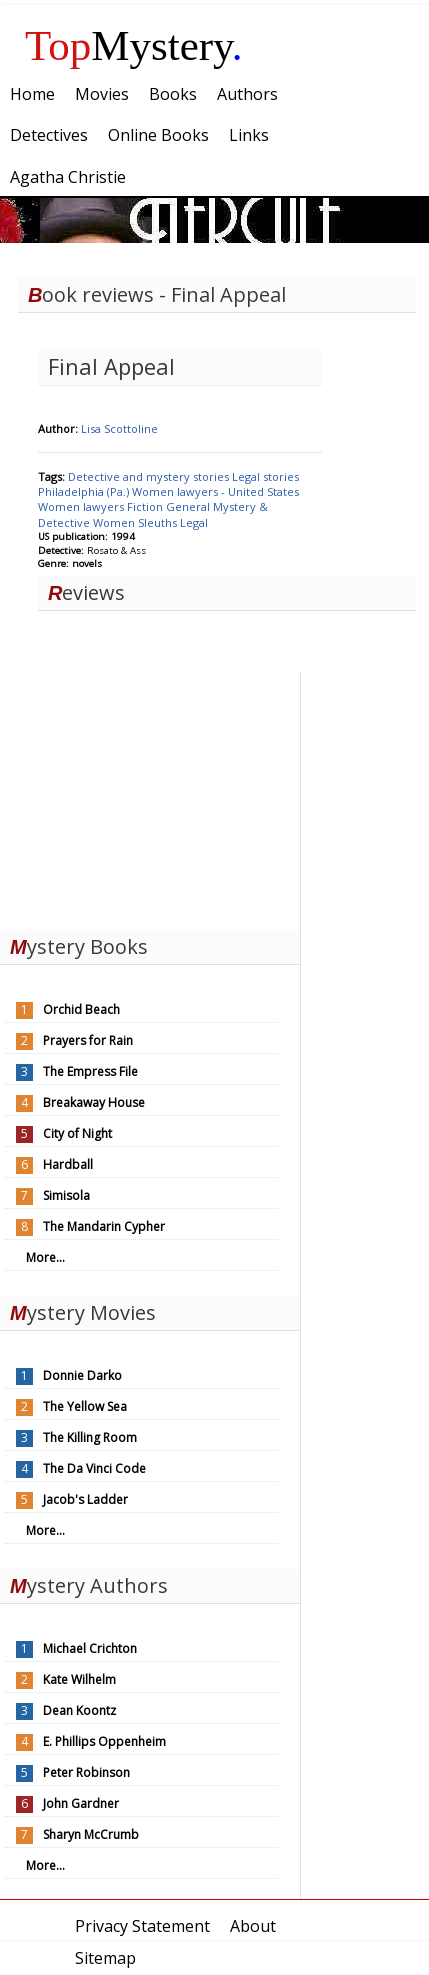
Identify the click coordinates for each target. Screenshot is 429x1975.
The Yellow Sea (85, 1406)
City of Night (77, 1133)
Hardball (68, 1164)
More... (45, 1257)
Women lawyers (82, 506)
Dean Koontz (79, 1710)
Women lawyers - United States (215, 491)
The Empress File (90, 1071)
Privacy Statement (142, 1926)
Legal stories (265, 476)
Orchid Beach (81, 1009)
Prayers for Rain (88, 1040)
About (253, 1926)
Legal (194, 522)
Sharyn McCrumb (91, 1834)
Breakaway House (94, 1102)
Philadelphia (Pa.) (85, 491)
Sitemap (105, 1958)
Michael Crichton (90, 1648)
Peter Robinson (86, 1772)
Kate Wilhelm (79, 1679)
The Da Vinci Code (94, 1468)
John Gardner (81, 1803)
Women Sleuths (136, 522)
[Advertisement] (150, 796)
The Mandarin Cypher (104, 1226)
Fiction (146, 506)
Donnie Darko (82, 1375)
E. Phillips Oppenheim (104, 1741)
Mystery (134, 45)
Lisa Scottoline (119, 428)
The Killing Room (90, 1437)
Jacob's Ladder (85, 1499)
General (189, 506)
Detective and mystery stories (150, 476)
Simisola (66, 1195)
